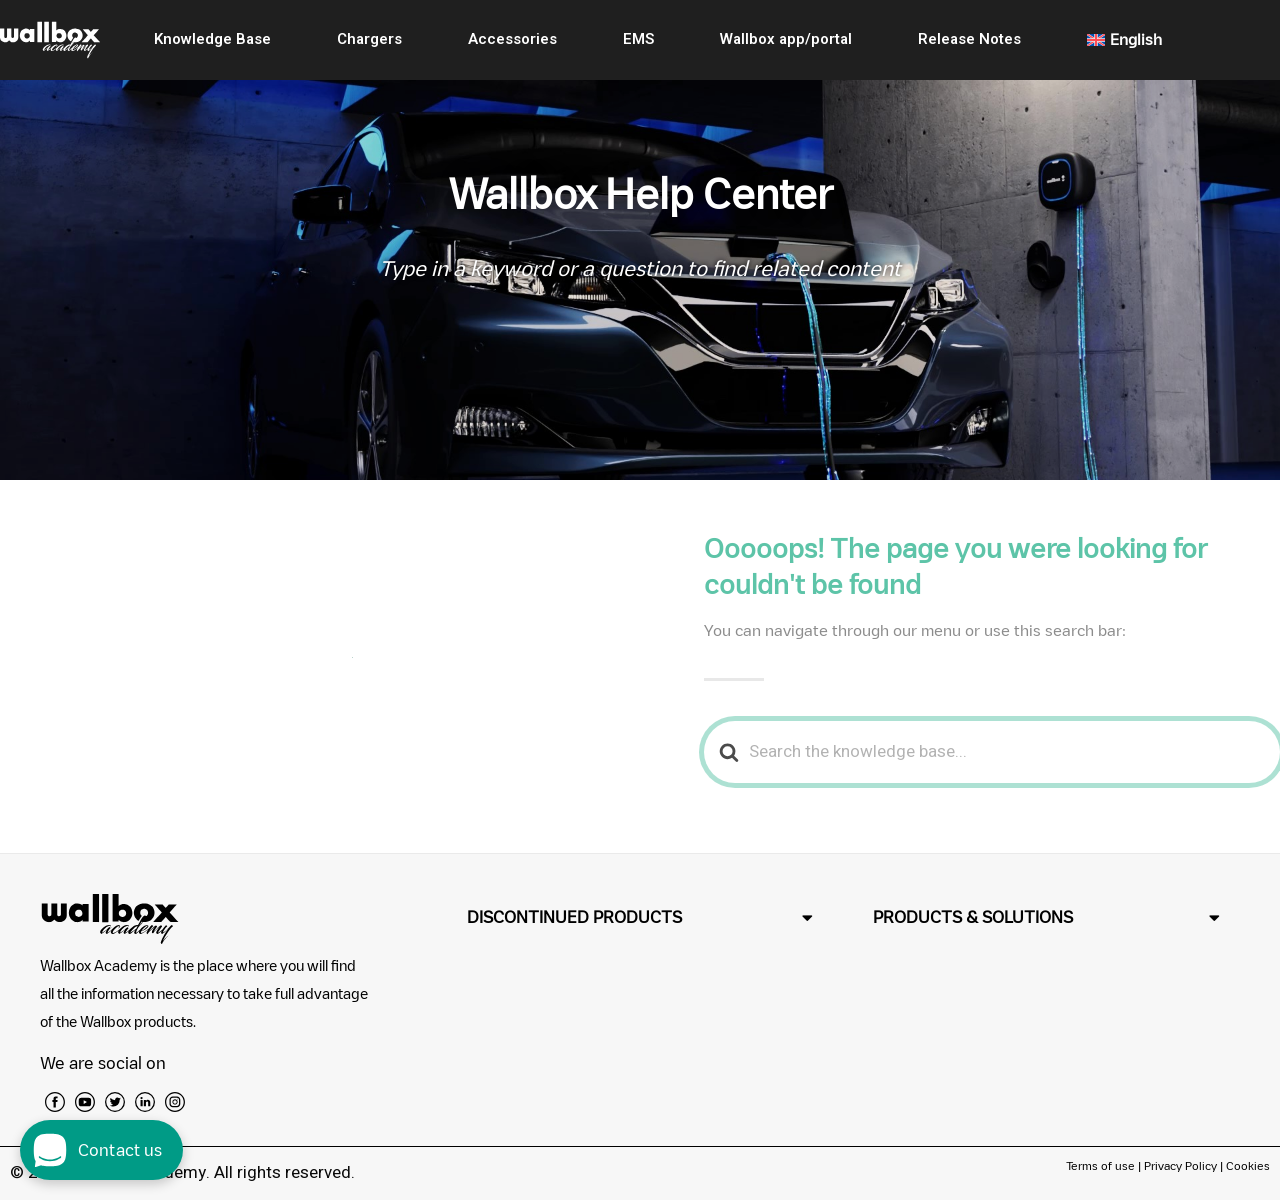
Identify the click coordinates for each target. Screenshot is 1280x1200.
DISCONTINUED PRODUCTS (574, 917)
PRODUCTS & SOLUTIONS (973, 917)
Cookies (1248, 1165)
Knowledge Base (212, 39)
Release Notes (969, 39)
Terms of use (1102, 1165)
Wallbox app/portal (786, 39)
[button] (640, 917)
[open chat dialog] (101, 1150)
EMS (638, 39)
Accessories (512, 39)
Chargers (369, 39)
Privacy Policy (1180, 1165)
